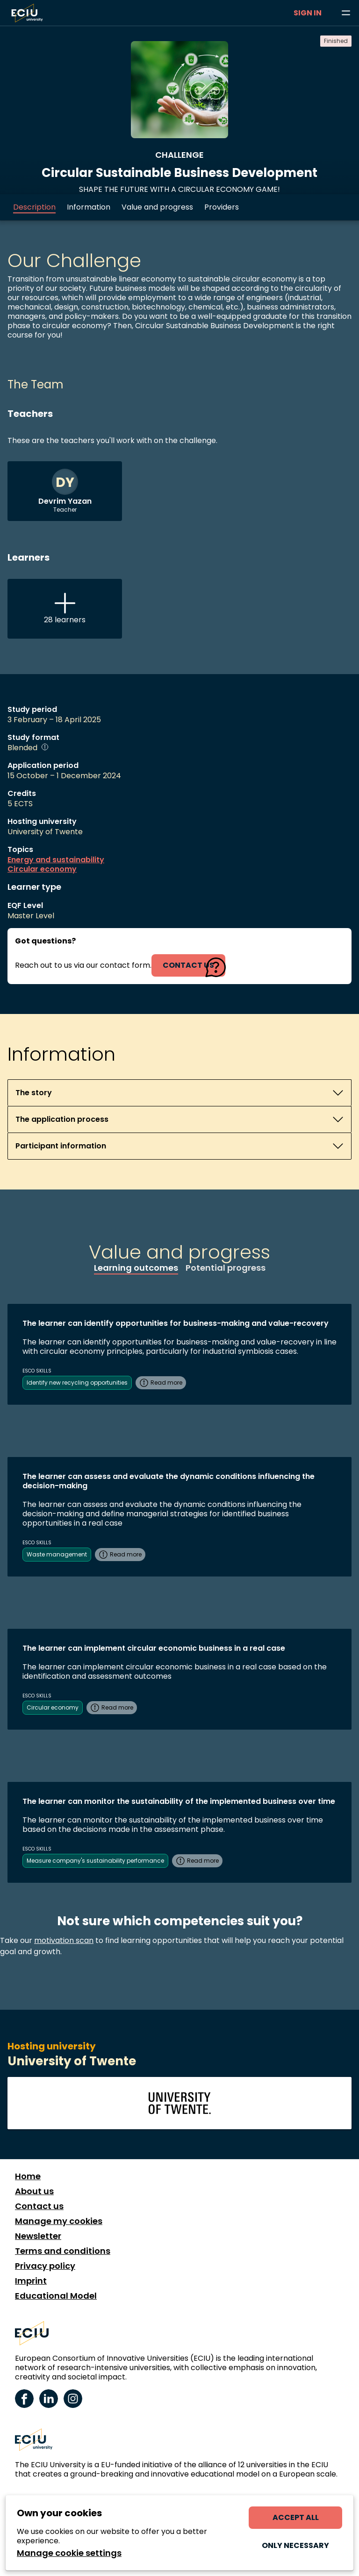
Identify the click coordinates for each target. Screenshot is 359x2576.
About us (34, 2191)
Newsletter (38, 2236)
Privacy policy (45, 2266)
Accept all (296, 2517)
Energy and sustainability (55, 860)
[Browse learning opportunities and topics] (346, 13)
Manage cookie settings (69, 2553)
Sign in (308, 12)
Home (28, 2176)
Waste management (57, 1554)
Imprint (31, 2281)
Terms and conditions (62, 2251)
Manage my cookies (58, 2221)
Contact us (39, 2206)
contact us (188, 965)
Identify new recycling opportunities (77, 1383)
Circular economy (42, 869)
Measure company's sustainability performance (95, 1861)
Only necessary (295, 2545)
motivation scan (63, 1940)
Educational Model (56, 2296)
